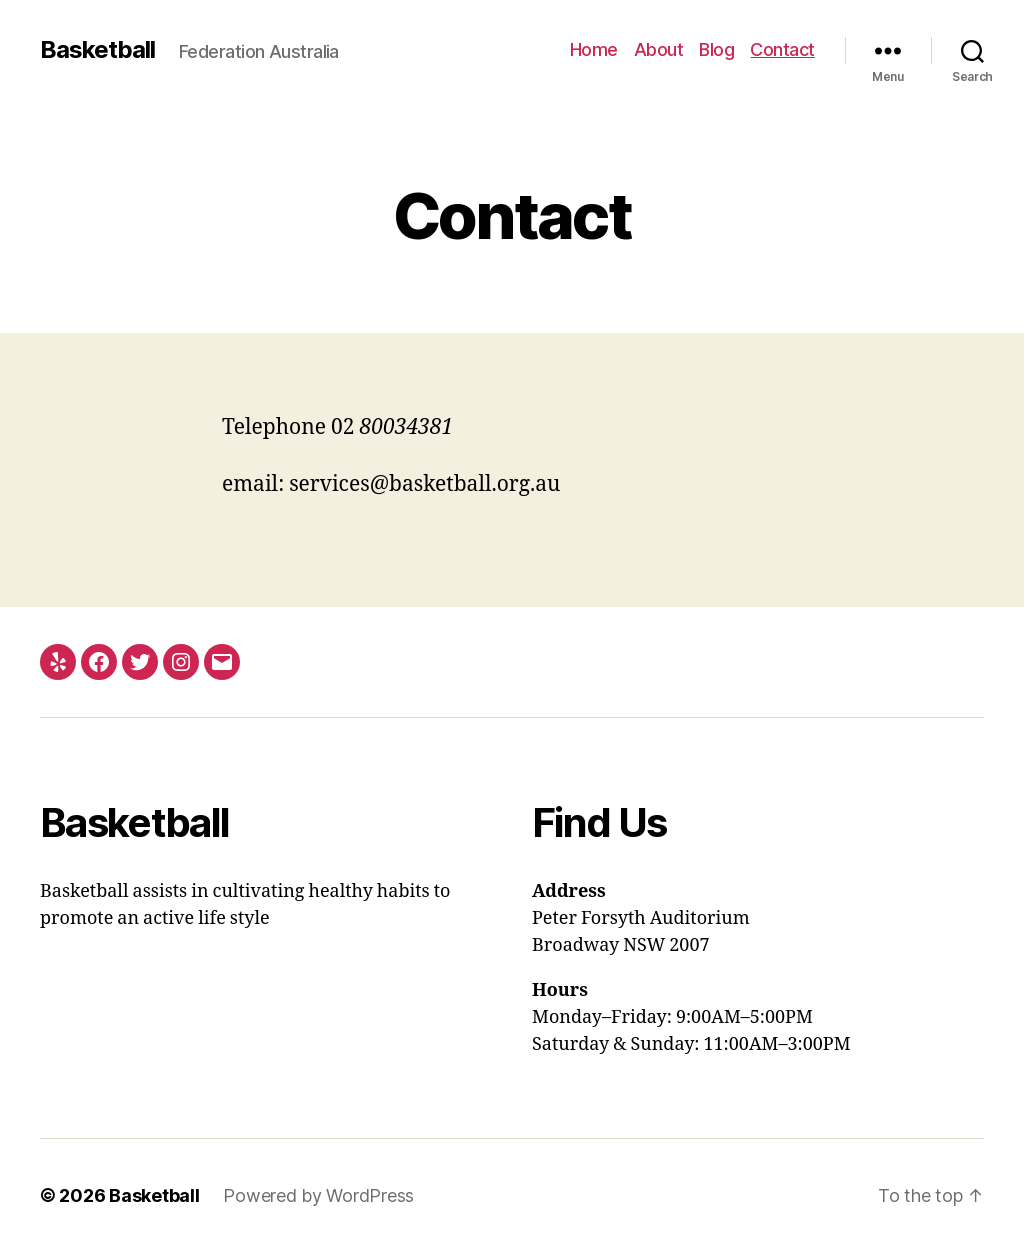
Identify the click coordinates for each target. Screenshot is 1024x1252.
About (659, 49)
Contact (782, 49)
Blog (716, 49)
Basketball (97, 50)
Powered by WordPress (318, 1195)
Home (594, 49)
